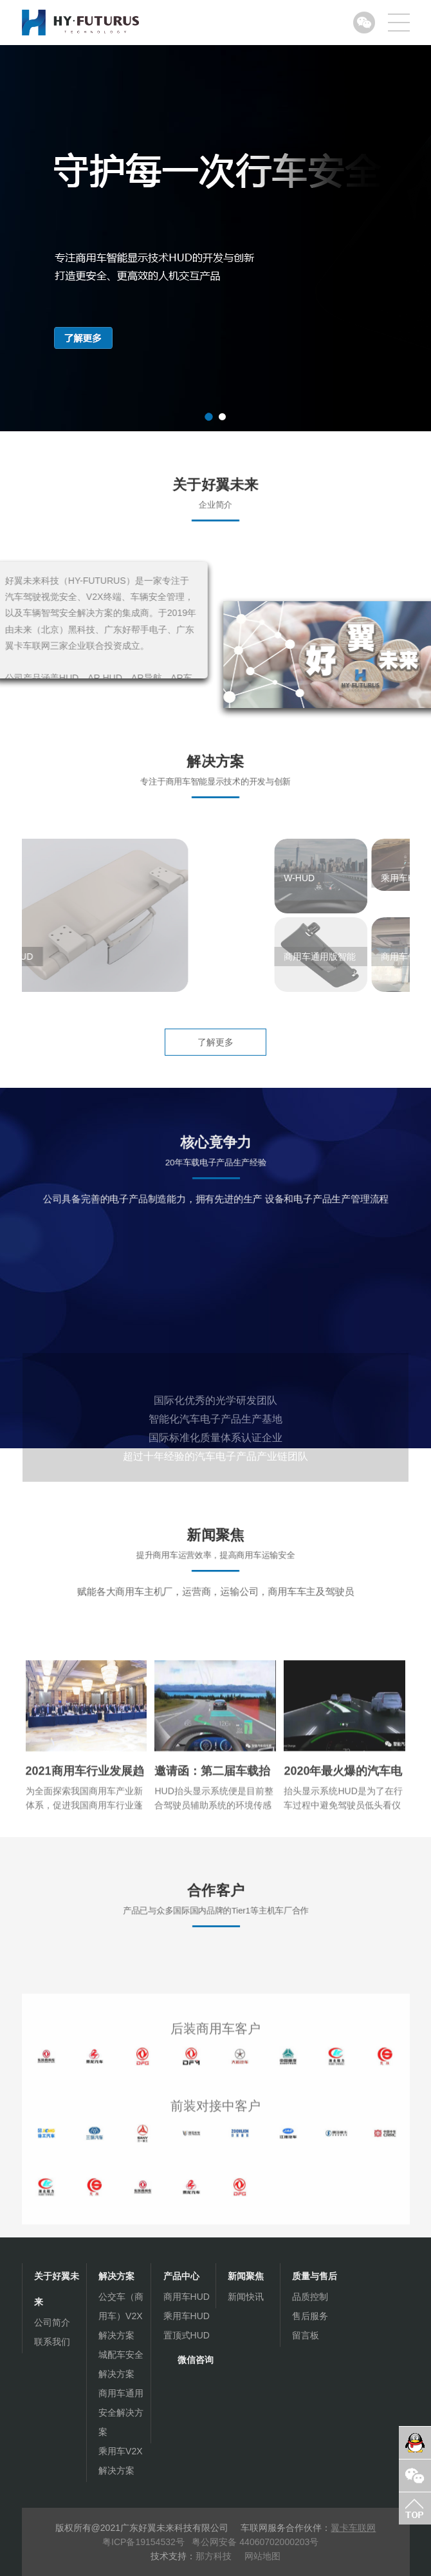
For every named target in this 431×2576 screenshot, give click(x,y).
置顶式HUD (186, 2335)
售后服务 (310, 2316)
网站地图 (262, 2556)
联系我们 (52, 2342)
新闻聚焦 (246, 2276)
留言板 (305, 2335)
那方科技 (214, 2556)
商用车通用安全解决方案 (120, 2412)
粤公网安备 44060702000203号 (255, 2542)
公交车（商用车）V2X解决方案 (120, 2315)
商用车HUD (186, 2296)
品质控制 (310, 2296)
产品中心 (181, 2276)
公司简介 (52, 2322)
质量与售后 (314, 2276)
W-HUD (344, 878)
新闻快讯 (246, 2296)
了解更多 (215, 1042)
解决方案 (116, 2276)
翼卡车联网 (353, 2528)
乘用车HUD (186, 2316)
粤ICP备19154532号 (144, 2542)
